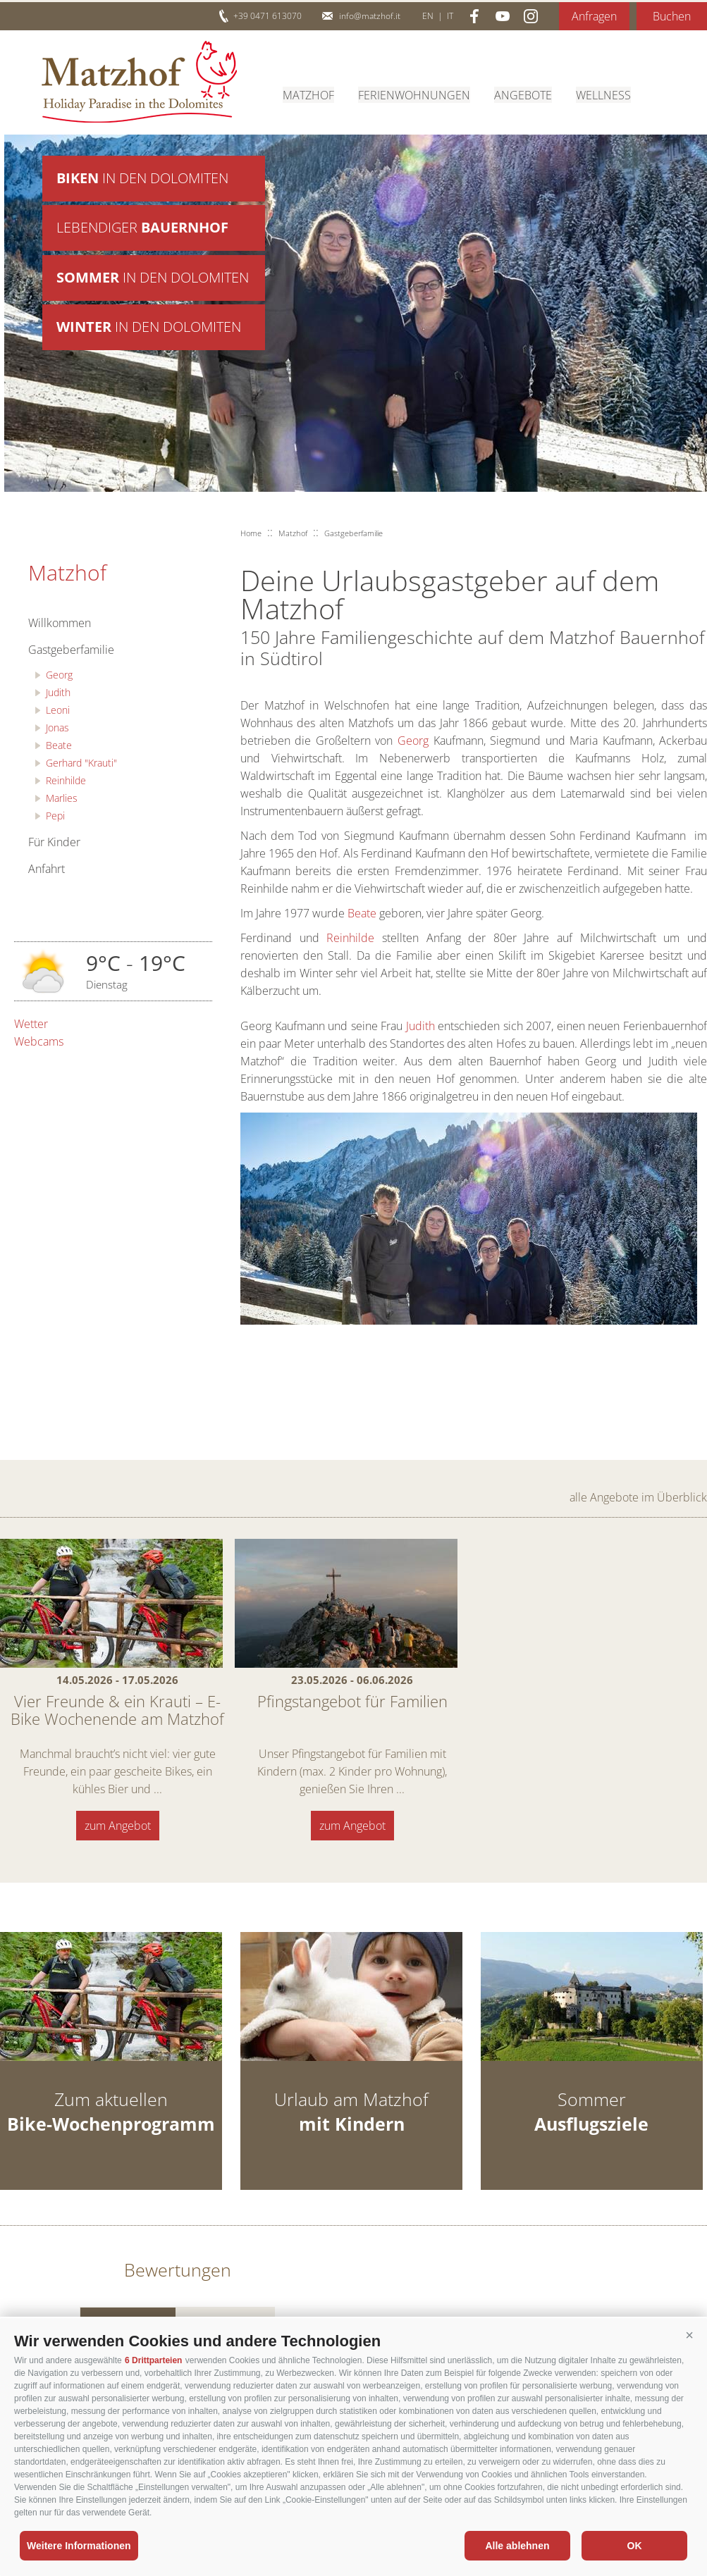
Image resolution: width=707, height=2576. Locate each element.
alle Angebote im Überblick (638, 1497)
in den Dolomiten (142, 178)
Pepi (55, 815)
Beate (59, 745)
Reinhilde (66, 780)
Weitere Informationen (79, 2545)
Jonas (57, 727)
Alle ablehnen (517, 2545)
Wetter (31, 1024)
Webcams (38, 1041)
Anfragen (594, 16)
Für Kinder (54, 842)
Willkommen (59, 623)
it (450, 16)
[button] (689, 2335)
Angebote (523, 94)
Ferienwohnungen (414, 94)
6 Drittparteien (153, 2360)
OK (634, 2545)
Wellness (603, 94)
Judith (58, 692)
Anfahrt (46, 869)
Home (251, 533)
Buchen (672, 16)
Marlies (62, 798)
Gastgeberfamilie (71, 649)
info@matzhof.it (369, 16)
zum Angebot (118, 1825)
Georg (59, 674)
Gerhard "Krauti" (81, 762)
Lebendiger (142, 228)
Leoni (58, 710)
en (428, 16)
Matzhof (139, 82)
